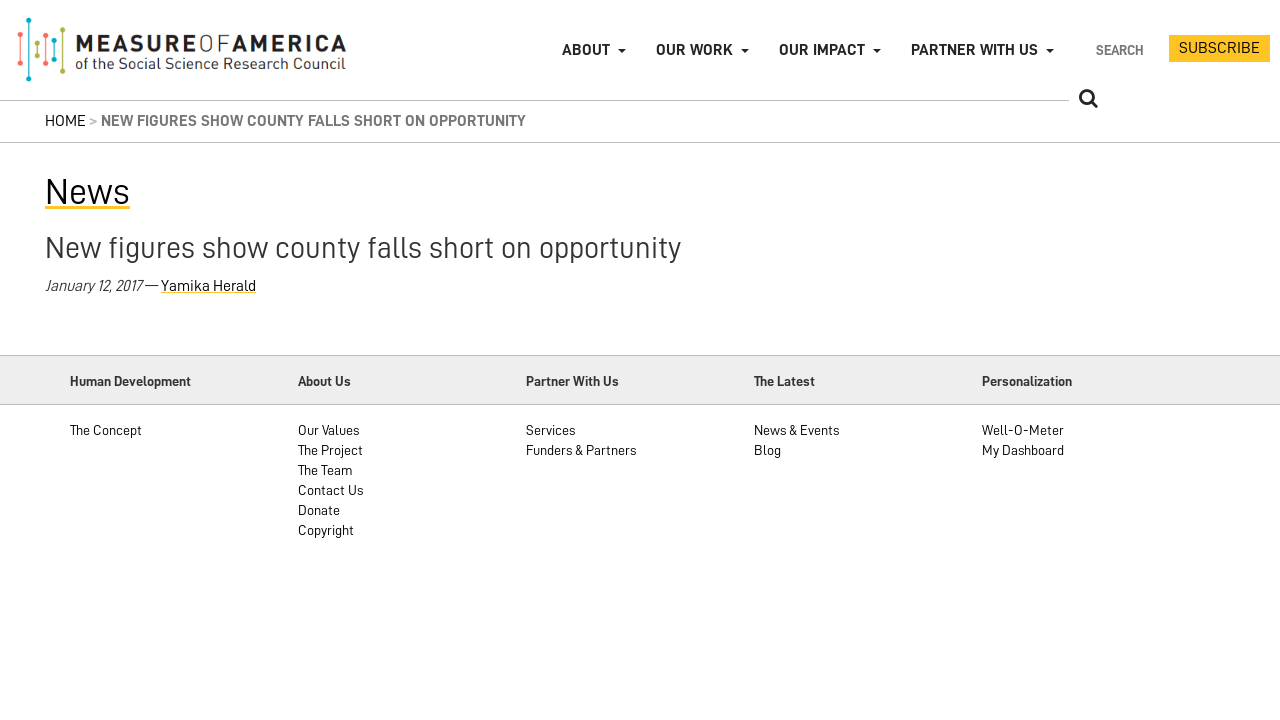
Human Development (130, 381)
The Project (330, 450)
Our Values (328, 430)
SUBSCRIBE (1219, 48)
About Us (324, 381)
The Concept (106, 430)
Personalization (1027, 381)
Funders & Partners (581, 450)
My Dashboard (1023, 450)
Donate (319, 510)
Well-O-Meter (1023, 430)
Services (550, 430)
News (87, 192)
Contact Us (330, 490)
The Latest (784, 381)
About (586, 50)
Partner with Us (974, 50)
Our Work (694, 50)
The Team (325, 470)
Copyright (326, 530)
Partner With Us (572, 381)
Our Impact (822, 50)
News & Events (796, 430)
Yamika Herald (208, 286)
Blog (767, 450)
